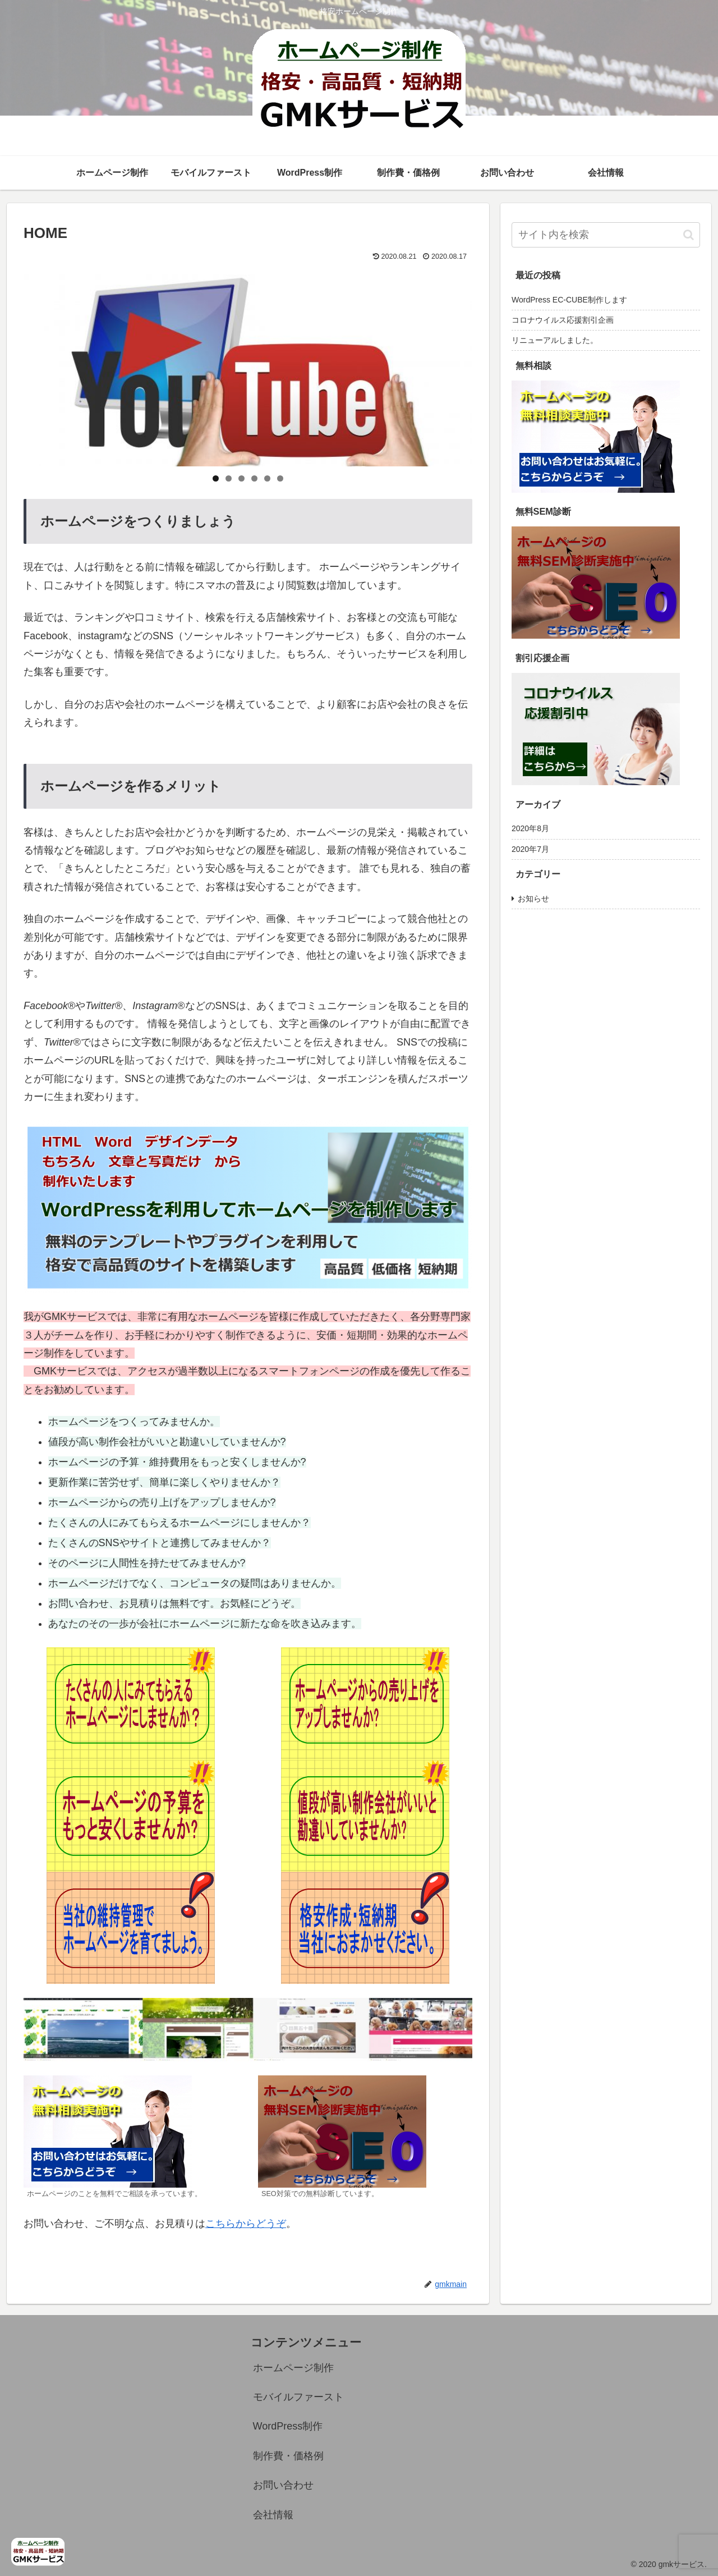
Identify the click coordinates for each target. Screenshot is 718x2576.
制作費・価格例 (288, 2456)
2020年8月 (530, 828)
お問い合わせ (283, 2485)
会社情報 (273, 2514)
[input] (606, 234)
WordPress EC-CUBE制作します (569, 299)
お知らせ (533, 898)
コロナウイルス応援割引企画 (563, 319)
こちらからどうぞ (245, 2223)
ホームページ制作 (293, 2367)
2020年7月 (530, 849)
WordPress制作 (288, 2426)
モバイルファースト (298, 2397)
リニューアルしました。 (555, 340)
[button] (688, 234)
